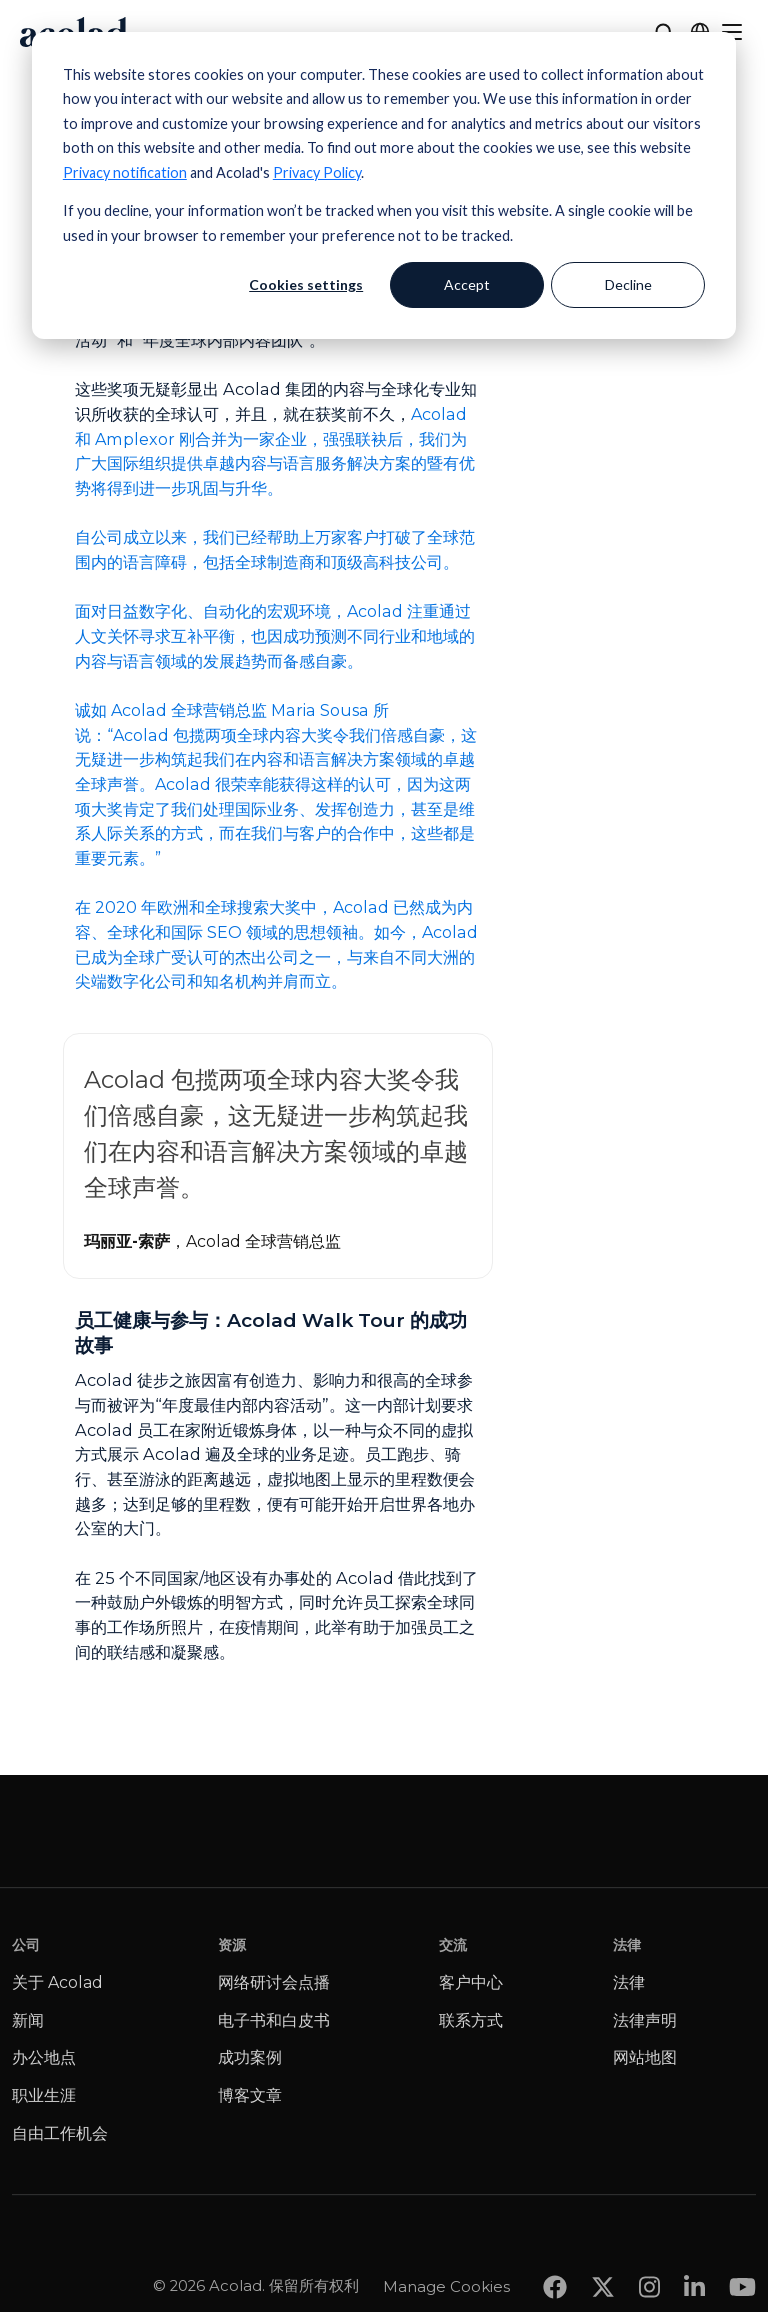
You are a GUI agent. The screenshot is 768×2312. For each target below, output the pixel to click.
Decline (628, 284)
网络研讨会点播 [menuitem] (274, 1982)
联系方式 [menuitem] (471, 2020)
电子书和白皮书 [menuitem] (274, 2020)
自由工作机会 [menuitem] (60, 2133)
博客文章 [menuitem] (250, 2095)
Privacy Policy (317, 172)
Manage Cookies (446, 2246)
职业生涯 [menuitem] (44, 2095)
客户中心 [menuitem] (471, 1982)
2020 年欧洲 (142, 907)
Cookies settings (306, 284)
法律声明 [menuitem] (645, 2020)
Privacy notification (125, 172)
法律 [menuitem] (629, 1982)
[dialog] (384, 185)
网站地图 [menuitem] (645, 2057)
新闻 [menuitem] (28, 2020)
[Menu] (732, 32)
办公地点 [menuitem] (44, 2057)
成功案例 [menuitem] (250, 2057)
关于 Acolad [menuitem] (57, 1982)
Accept (467, 284)
